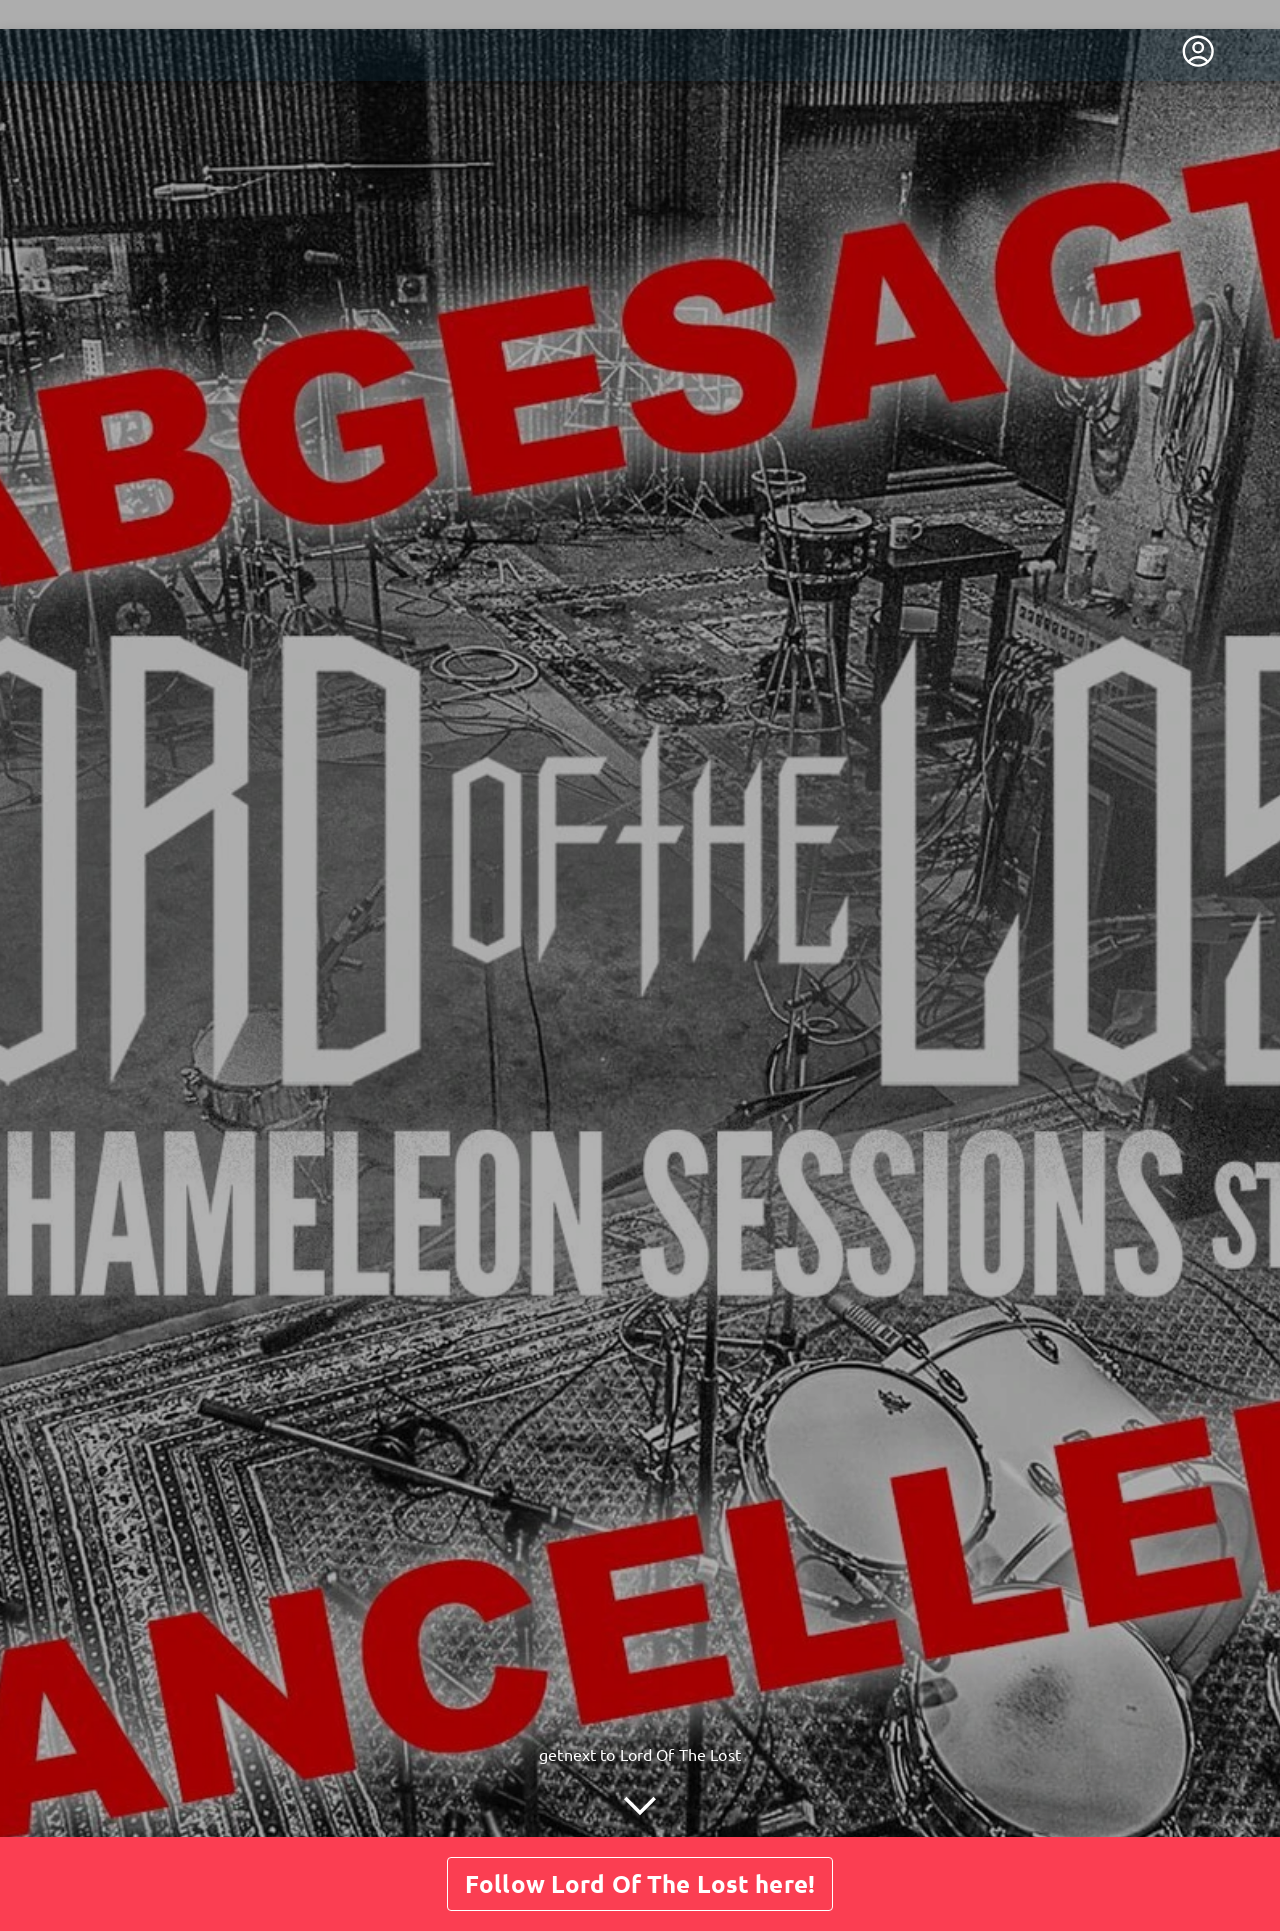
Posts (585, 1829)
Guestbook (676, 1829)
